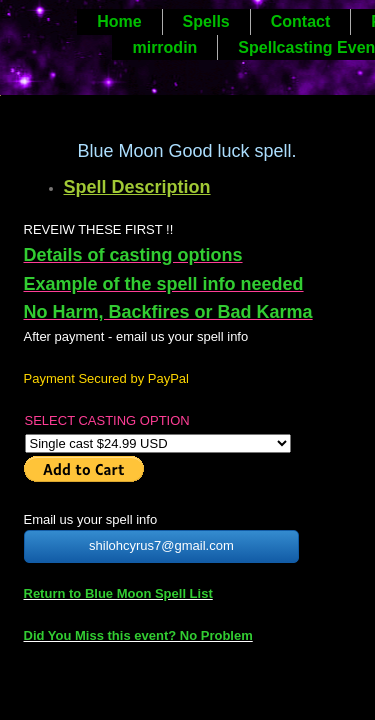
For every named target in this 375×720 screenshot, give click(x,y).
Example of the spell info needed (164, 284)
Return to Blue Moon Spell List (118, 593)
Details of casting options (133, 255)
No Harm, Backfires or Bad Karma (168, 312)
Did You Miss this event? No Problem (138, 635)
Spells (206, 21)
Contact (301, 21)
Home (119, 21)
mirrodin (164, 47)
